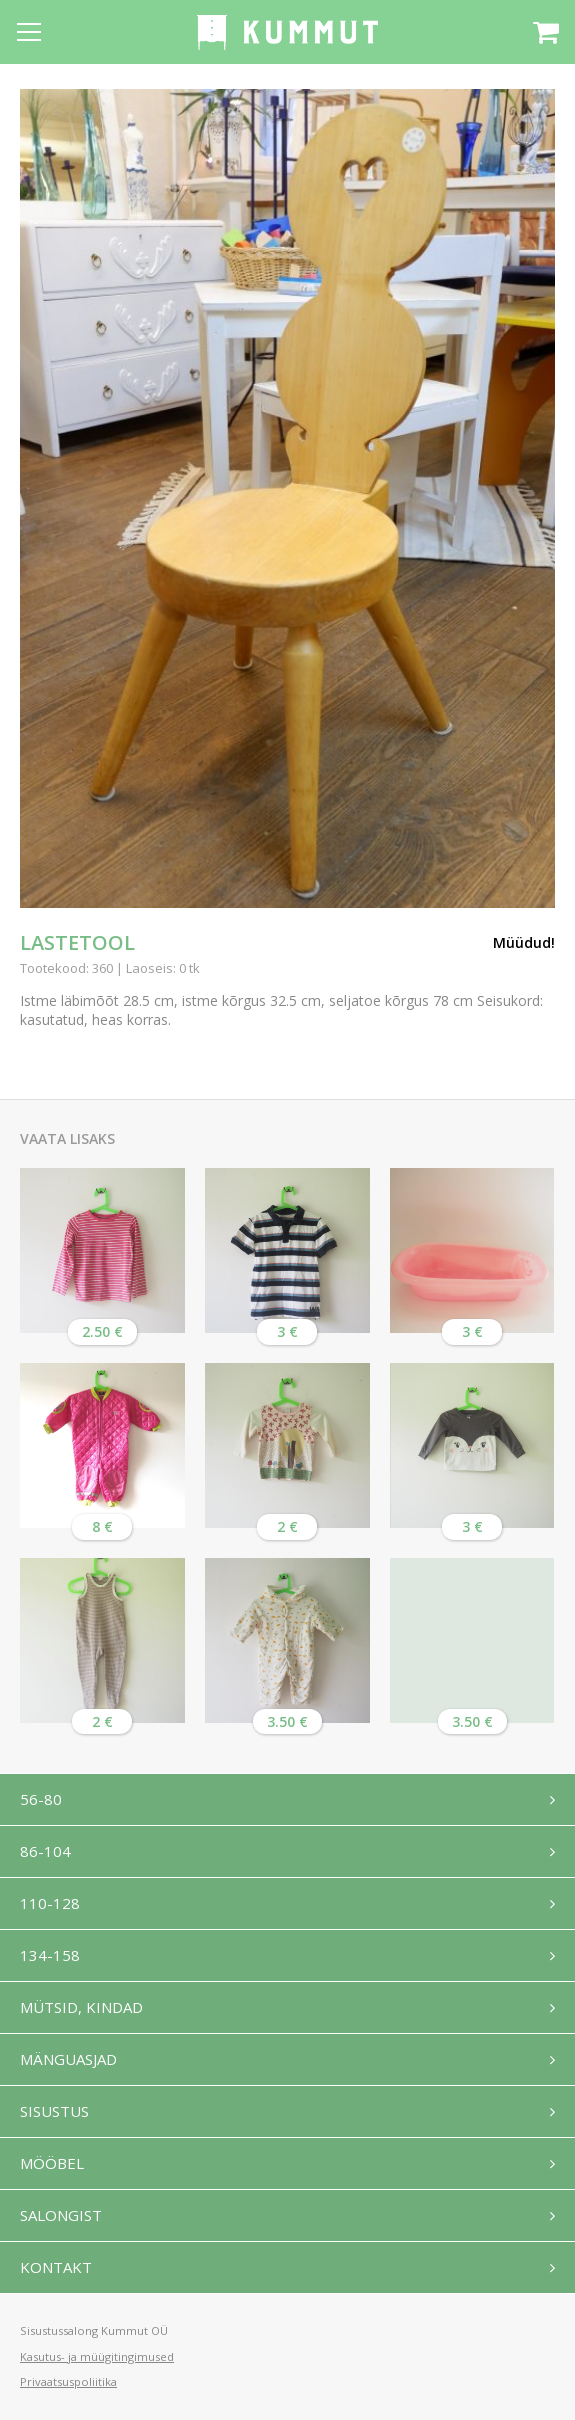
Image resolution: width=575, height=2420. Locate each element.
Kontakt (56, 2267)
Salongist (61, 2215)
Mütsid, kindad (81, 2007)
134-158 (50, 1955)
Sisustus (54, 2111)
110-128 (50, 1903)
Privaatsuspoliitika (68, 2381)
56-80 (41, 1799)
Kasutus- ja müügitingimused (97, 2356)
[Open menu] (29, 32)
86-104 (45, 1851)
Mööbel (52, 2163)
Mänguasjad (68, 2059)
